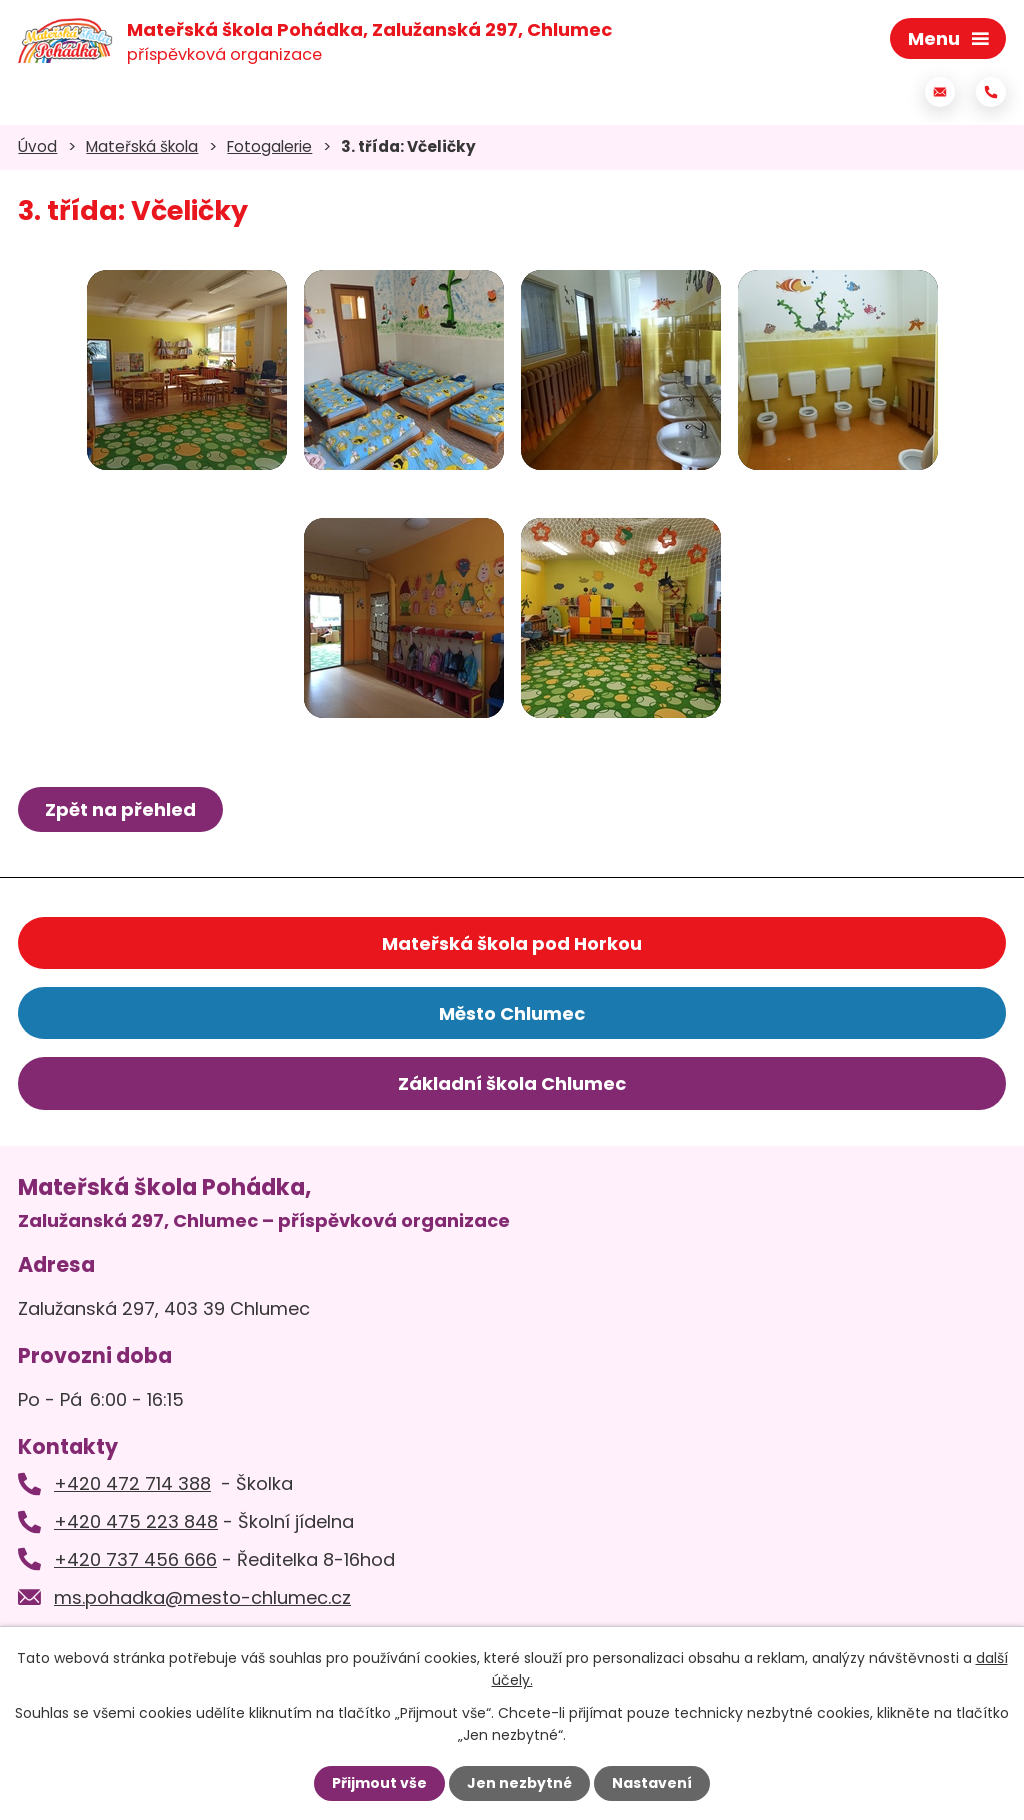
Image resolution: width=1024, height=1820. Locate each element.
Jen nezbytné (519, 1783)
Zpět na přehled (120, 809)
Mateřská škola (142, 146)
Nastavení (652, 1783)
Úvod (37, 146)
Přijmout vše (379, 1783)
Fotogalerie (269, 146)
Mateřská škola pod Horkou (512, 943)
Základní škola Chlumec (512, 1083)
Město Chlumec (512, 1013)
